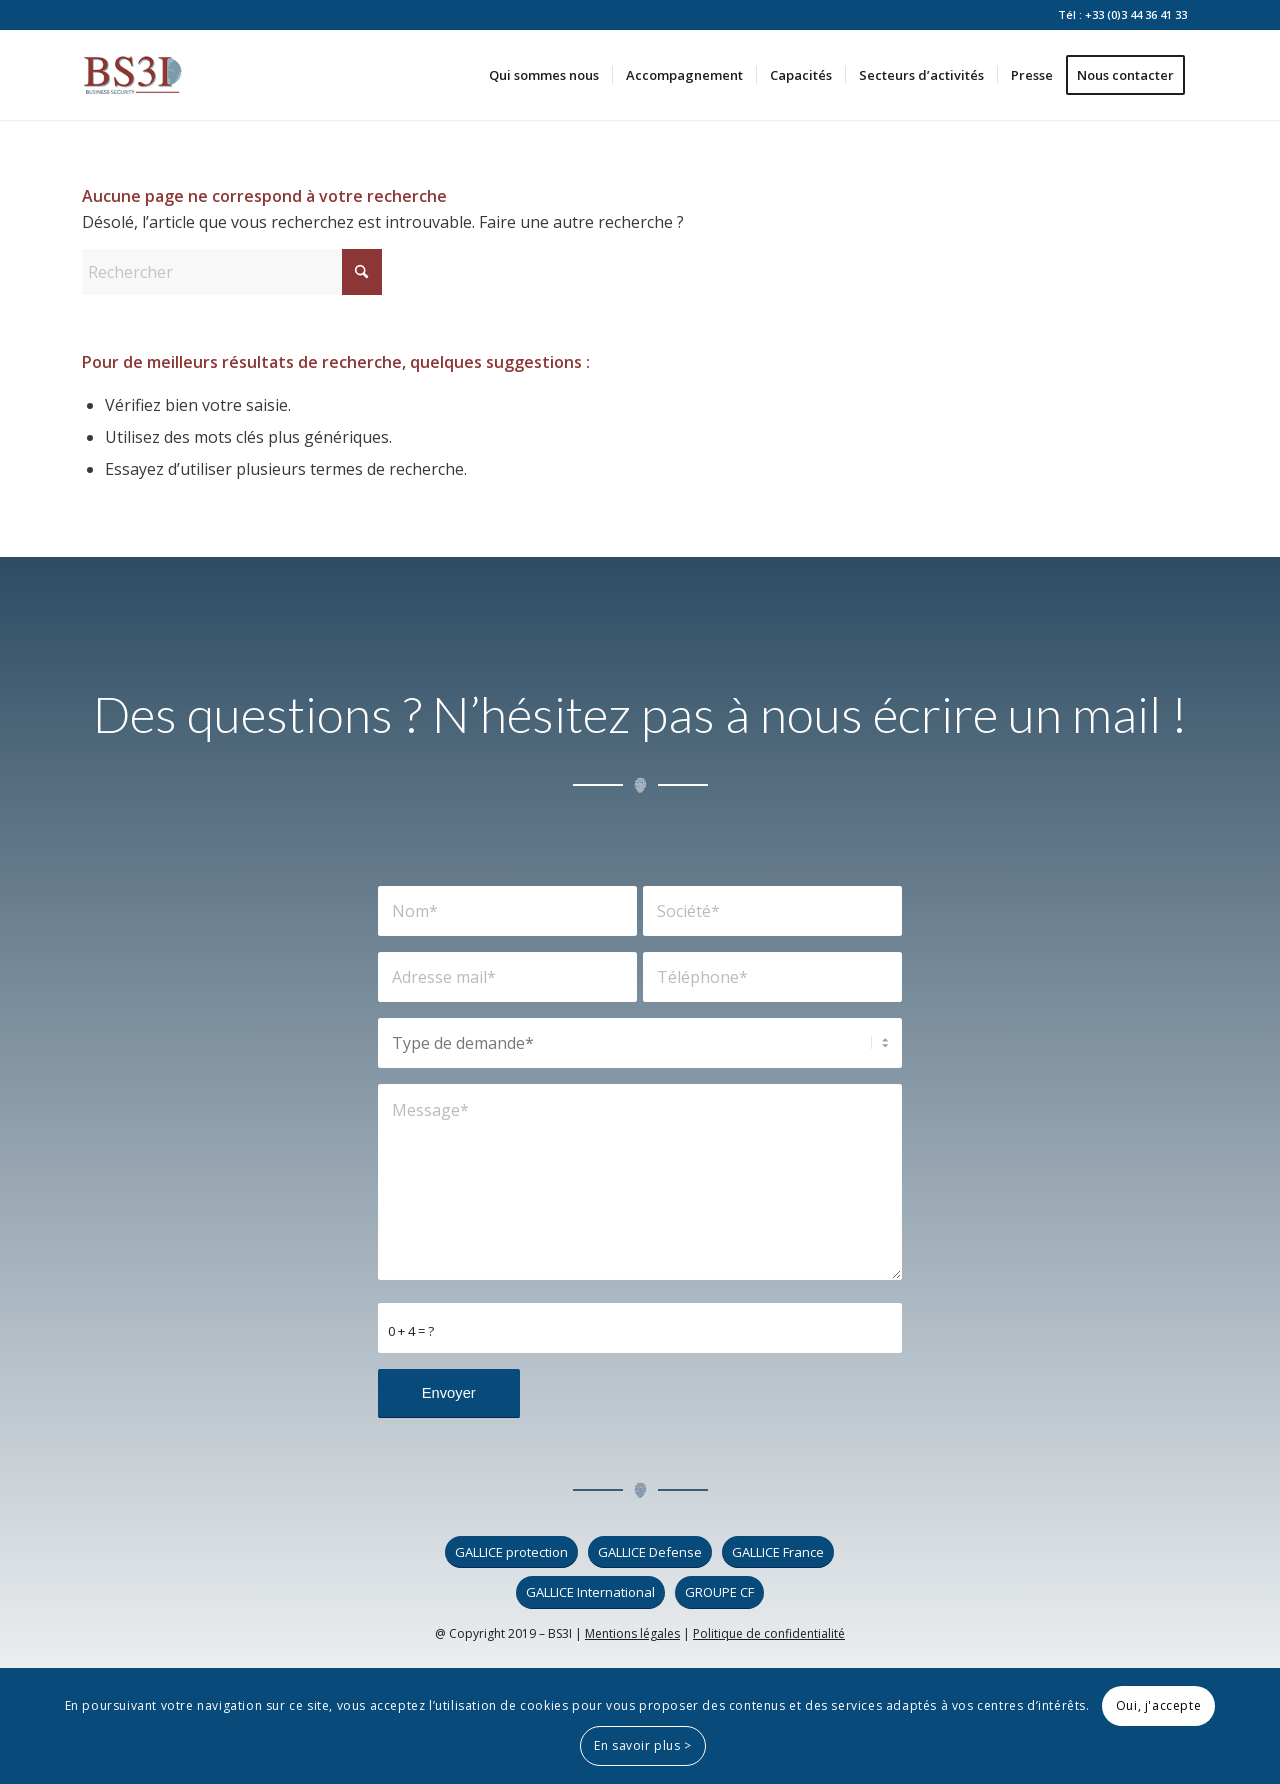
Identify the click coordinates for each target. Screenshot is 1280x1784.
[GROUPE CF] (719, 1592)
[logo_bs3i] (132, 75)
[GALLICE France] (778, 1552)
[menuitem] (544, 75)
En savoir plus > (643, 1745)
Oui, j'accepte (1158, 1705)
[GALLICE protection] (511, 1552)
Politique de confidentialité (769, 1633)
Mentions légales (632, 1633)
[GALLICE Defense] (650, 1552)
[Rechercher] (232, 272)
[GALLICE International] (590, 1592)
